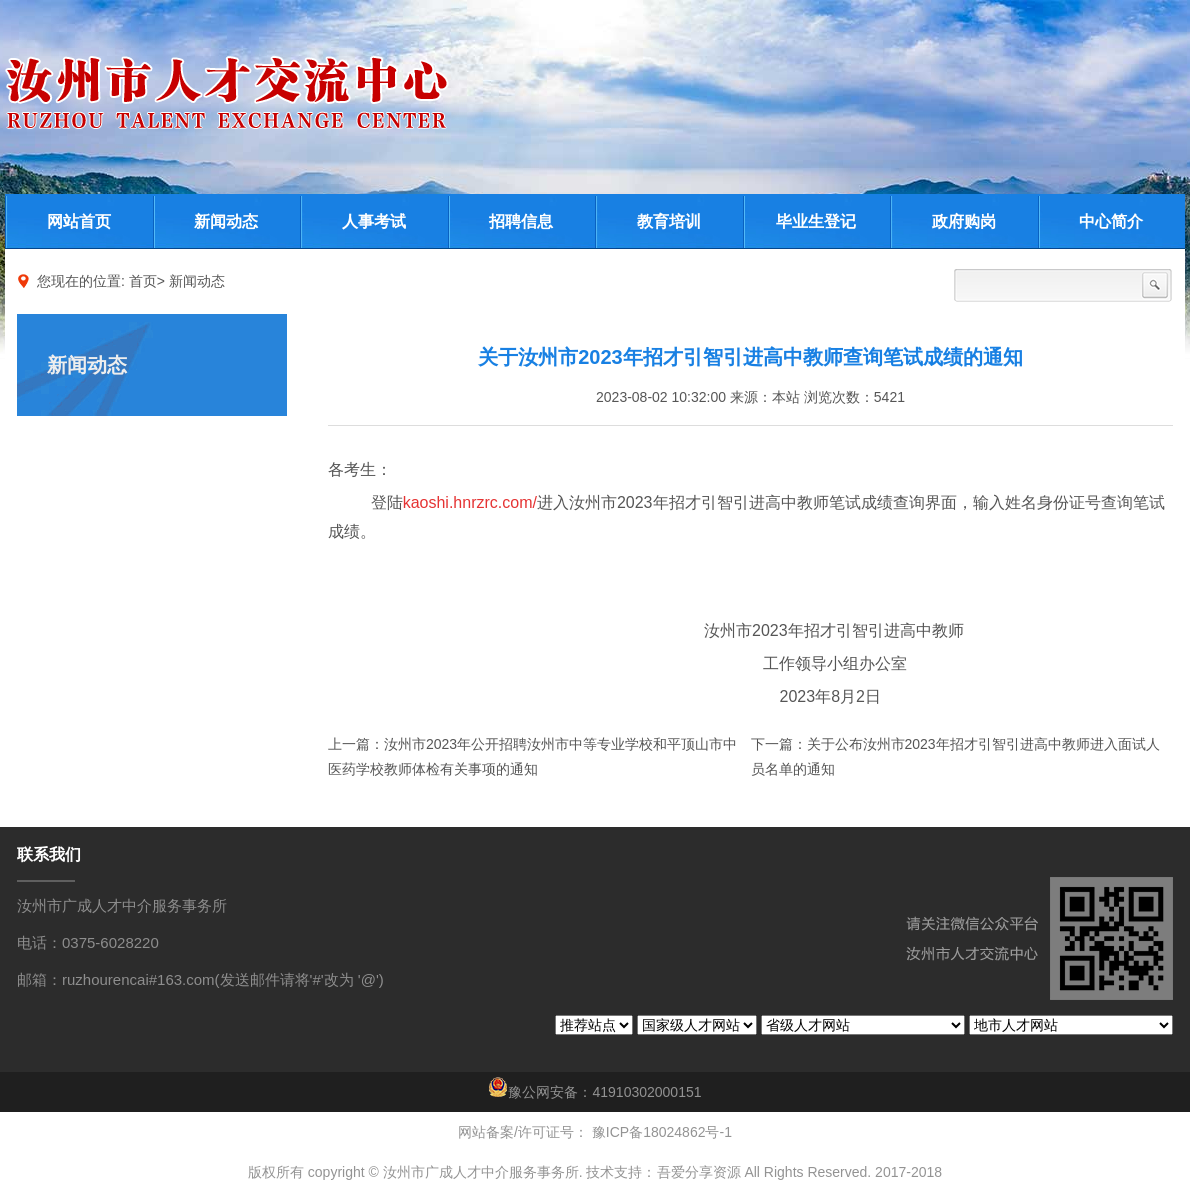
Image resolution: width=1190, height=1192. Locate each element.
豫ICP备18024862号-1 (660, 1132)
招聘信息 (521, 221)
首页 (143, 281)
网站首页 (79, 221)
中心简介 (1111, 221)
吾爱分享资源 (699, 1172)
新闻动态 (226, 221)
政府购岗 (964, 221)
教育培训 (669, 221)
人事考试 (374, 221)
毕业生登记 (816, 221)
